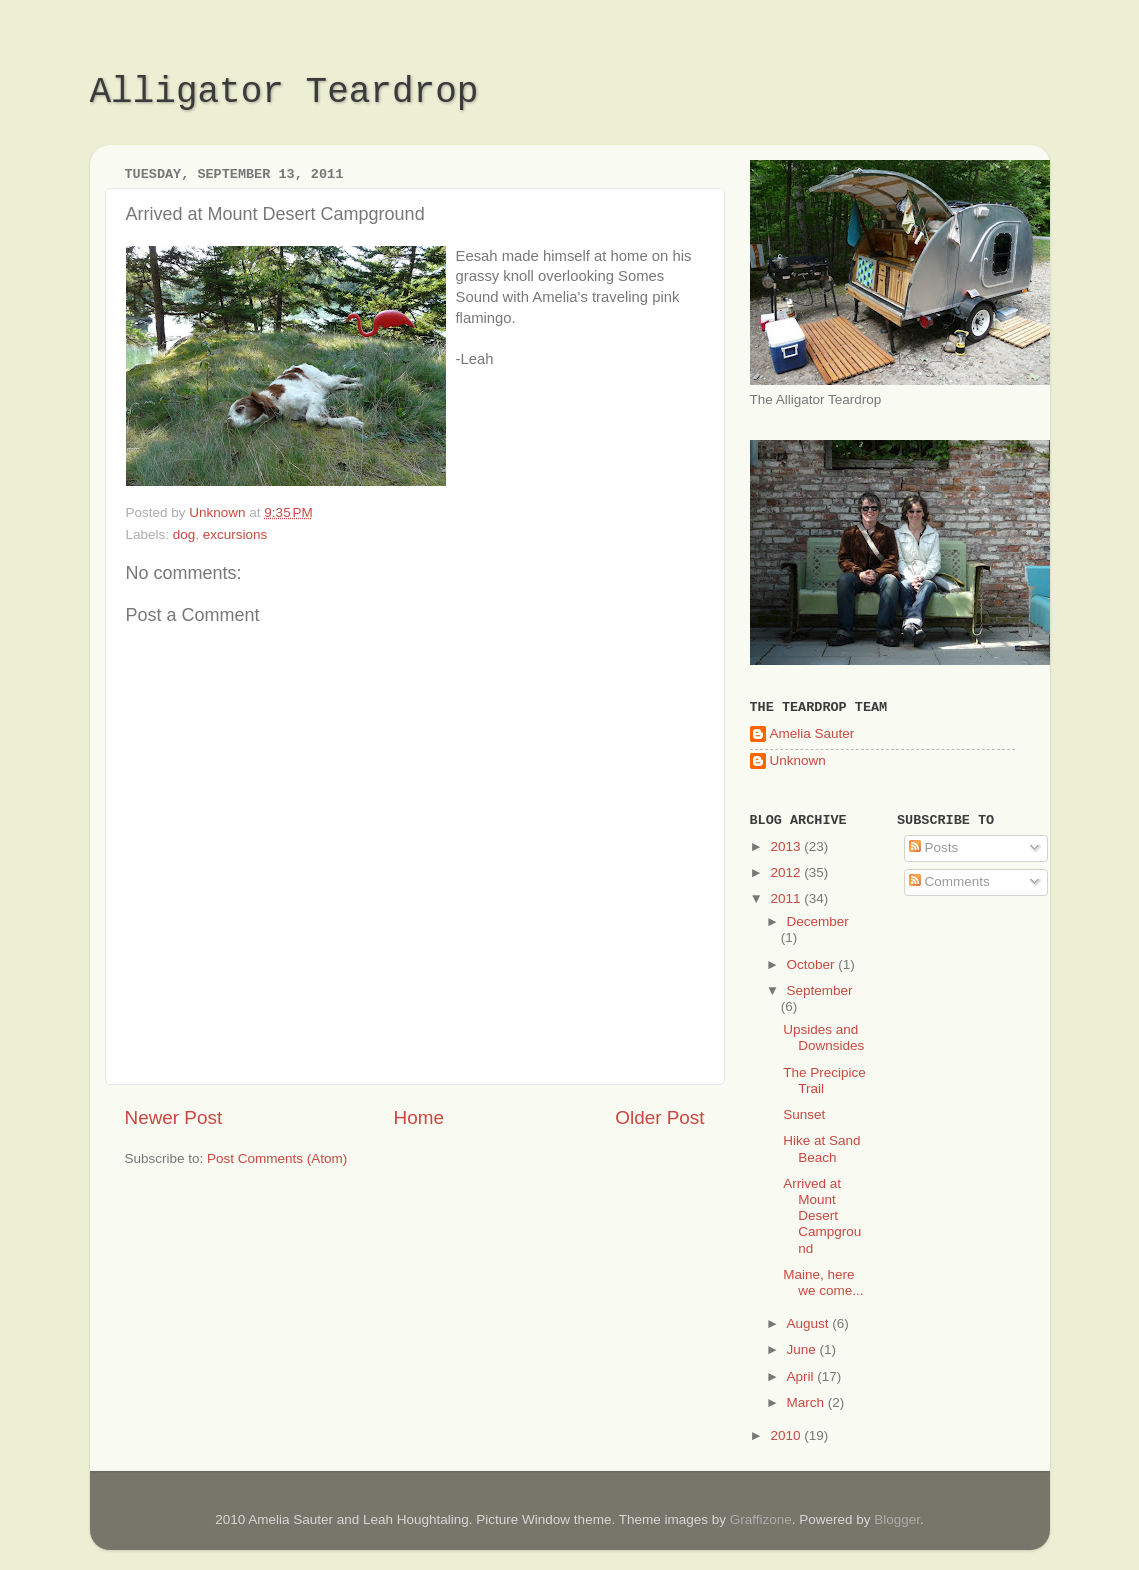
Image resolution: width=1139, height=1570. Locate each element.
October (813, 964)
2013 (787, 846)
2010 (787, 1435)
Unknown (798, 760)
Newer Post (174, 1117)
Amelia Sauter (812, 733)
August (810, 1323)
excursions (235, 534)
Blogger (897, 1519)
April (802, 1376)
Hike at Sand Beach (821, 1148)
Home (419, 1117)
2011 (787, 898)
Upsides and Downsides (823, 1037)
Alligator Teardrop (284, 92)
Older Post (659, 1117)
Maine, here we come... (823, 1282)
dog (184, 534)
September (820, 990)
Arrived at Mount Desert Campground (822, 1216)
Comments (949, 881)
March (807, 1402)
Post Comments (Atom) (277, 1158)
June (803, 1349)
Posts (934, 847)
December (818, 921)
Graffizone (761, 1519)
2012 (787, 872)
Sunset (804, 1114)
